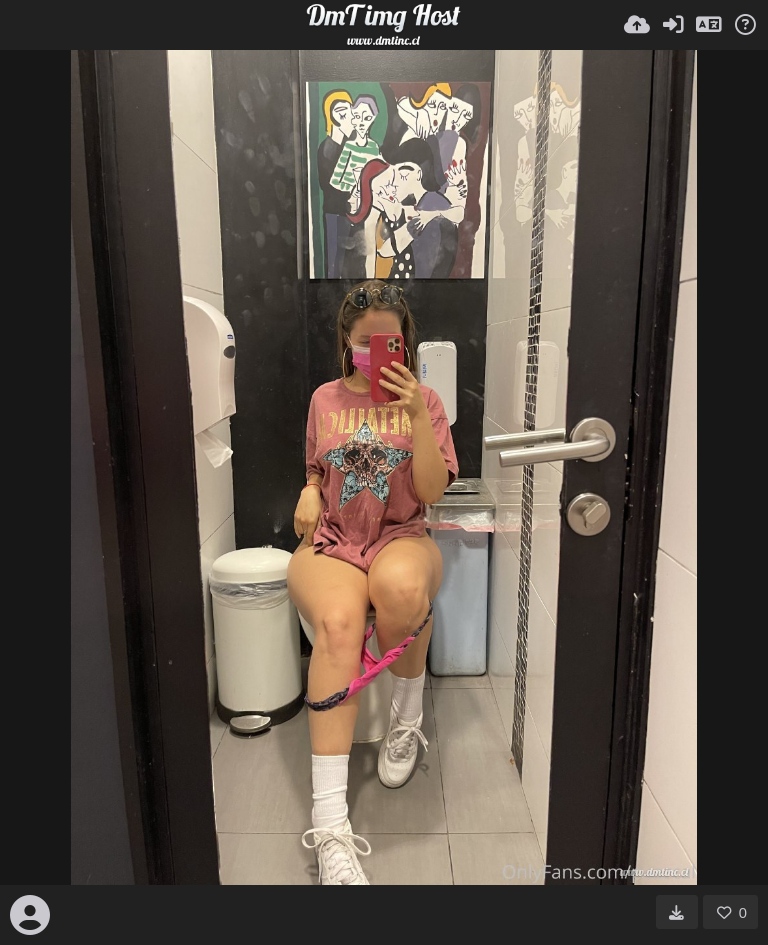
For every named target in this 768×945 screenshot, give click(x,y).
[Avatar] (30, 915)
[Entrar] (673, 25)
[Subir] (637, 25)
